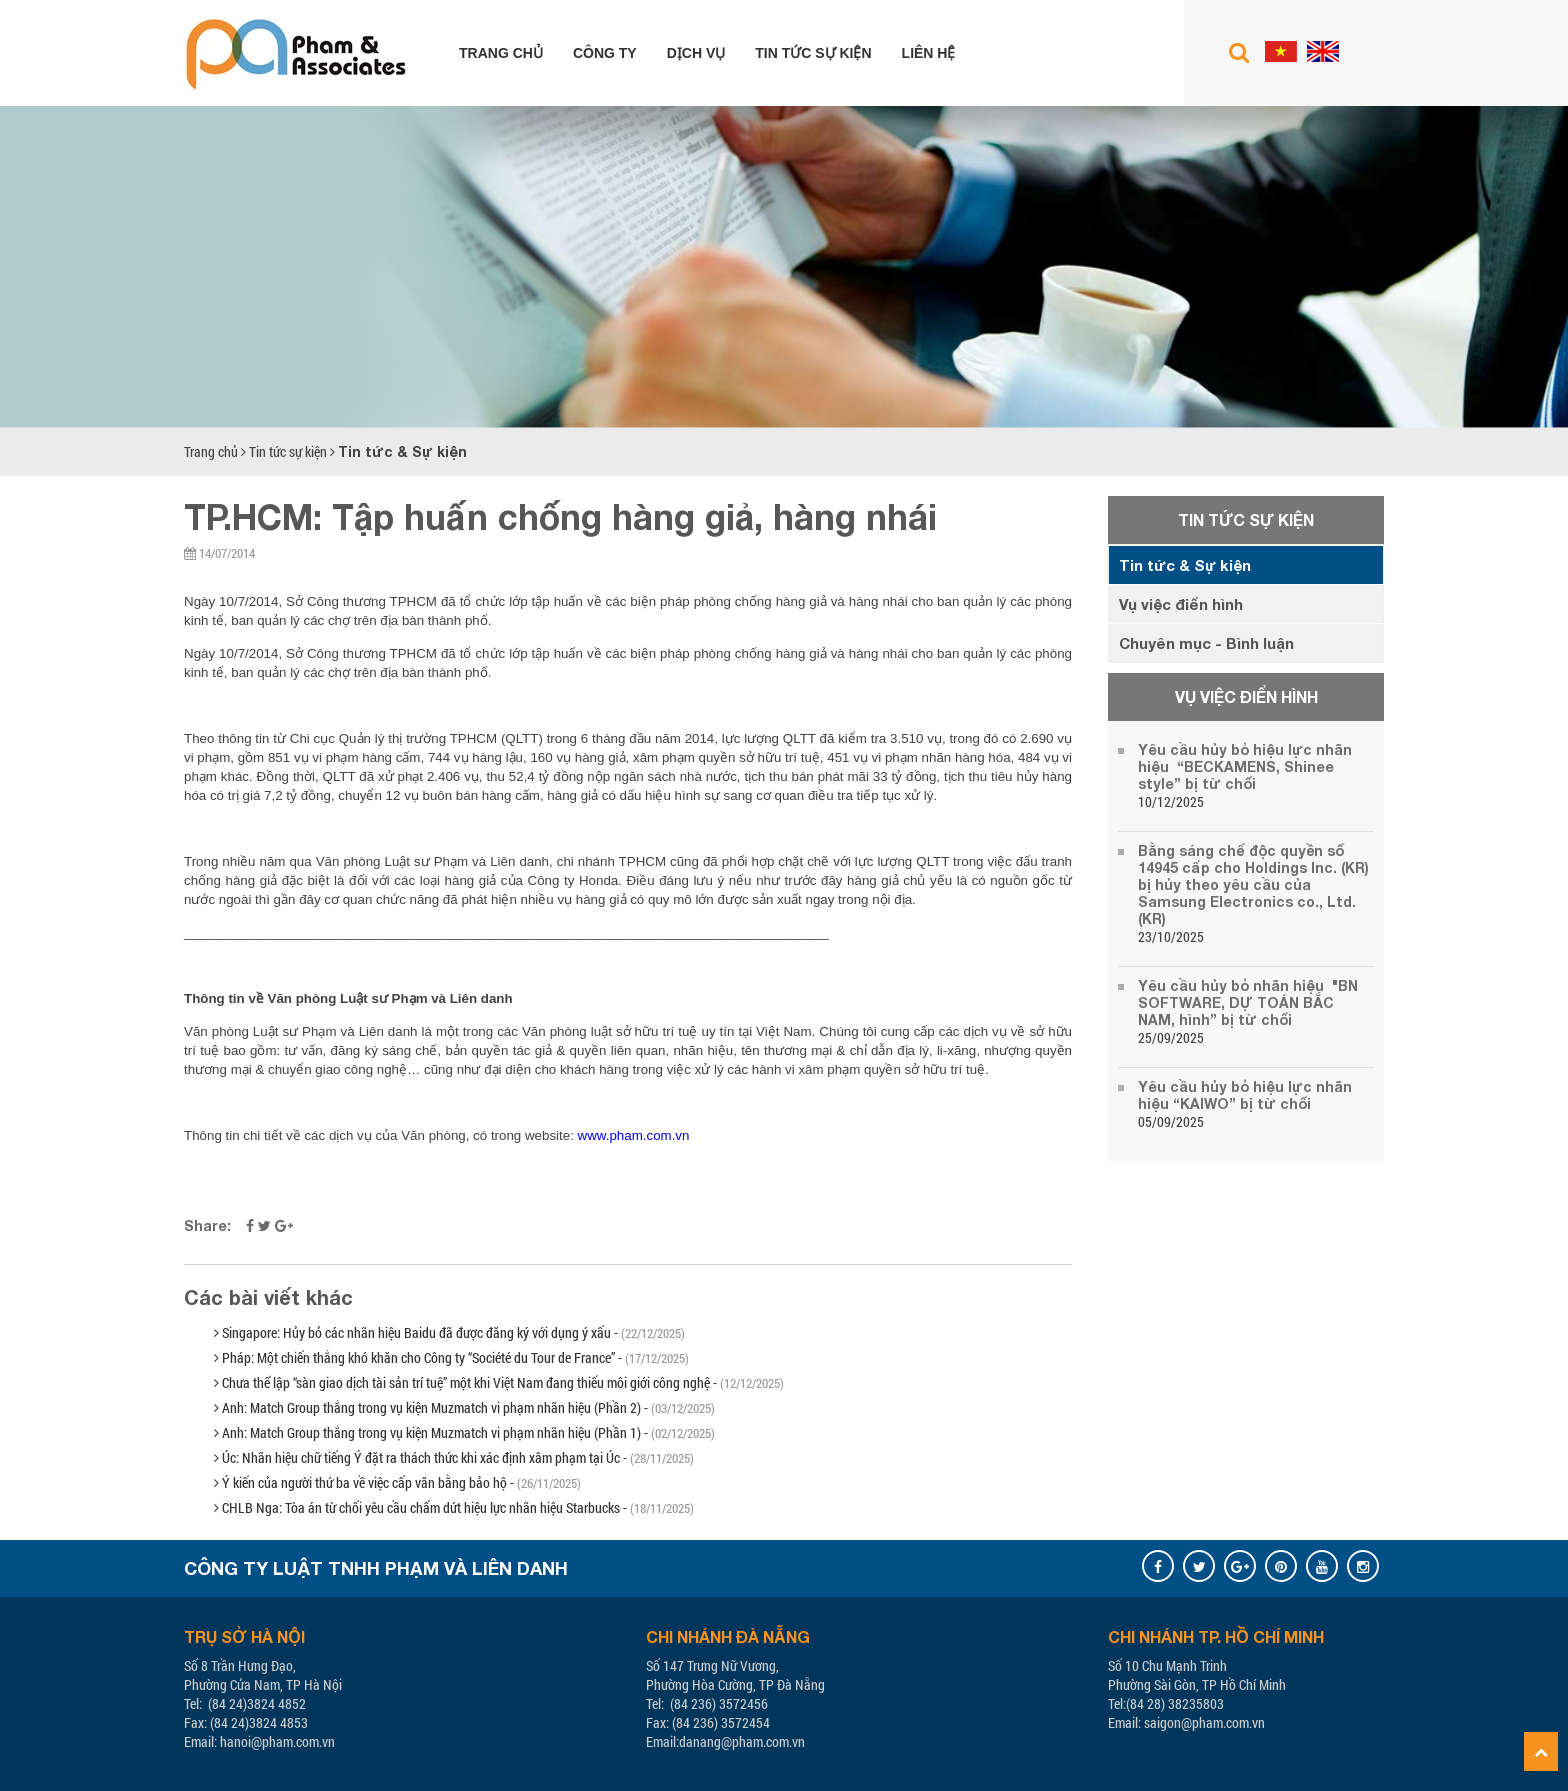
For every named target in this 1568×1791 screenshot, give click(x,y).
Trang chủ (501, 53)
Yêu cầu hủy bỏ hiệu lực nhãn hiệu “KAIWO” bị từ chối (1245, 1095)
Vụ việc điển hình (1181, 604)
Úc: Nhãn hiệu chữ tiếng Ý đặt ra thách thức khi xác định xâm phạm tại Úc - (454, 1457)
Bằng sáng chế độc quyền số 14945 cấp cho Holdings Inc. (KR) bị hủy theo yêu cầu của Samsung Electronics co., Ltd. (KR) (1253, 884)
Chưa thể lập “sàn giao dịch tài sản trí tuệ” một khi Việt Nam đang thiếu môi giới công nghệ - (499, 1382)
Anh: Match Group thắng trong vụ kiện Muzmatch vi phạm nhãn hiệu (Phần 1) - (464, 1432)
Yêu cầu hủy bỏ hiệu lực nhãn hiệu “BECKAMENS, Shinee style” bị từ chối (1245, 766)
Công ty (605, 53)
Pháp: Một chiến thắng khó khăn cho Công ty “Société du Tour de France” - (451, 1357)
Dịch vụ (696, 53)
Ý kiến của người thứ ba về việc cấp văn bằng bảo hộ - (397, 1482)
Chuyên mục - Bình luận (1206, 643)
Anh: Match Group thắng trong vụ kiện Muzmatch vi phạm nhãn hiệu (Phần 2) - (464, 1407)
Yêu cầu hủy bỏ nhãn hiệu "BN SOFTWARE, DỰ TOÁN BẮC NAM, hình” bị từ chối (1248, 1002)
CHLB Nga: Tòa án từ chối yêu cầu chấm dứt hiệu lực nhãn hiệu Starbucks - (454, 1507)
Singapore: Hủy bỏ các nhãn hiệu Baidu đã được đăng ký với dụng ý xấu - (449, 1332)
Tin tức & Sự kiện (402, 451)
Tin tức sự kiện (813, 53)
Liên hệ (929, 53)
